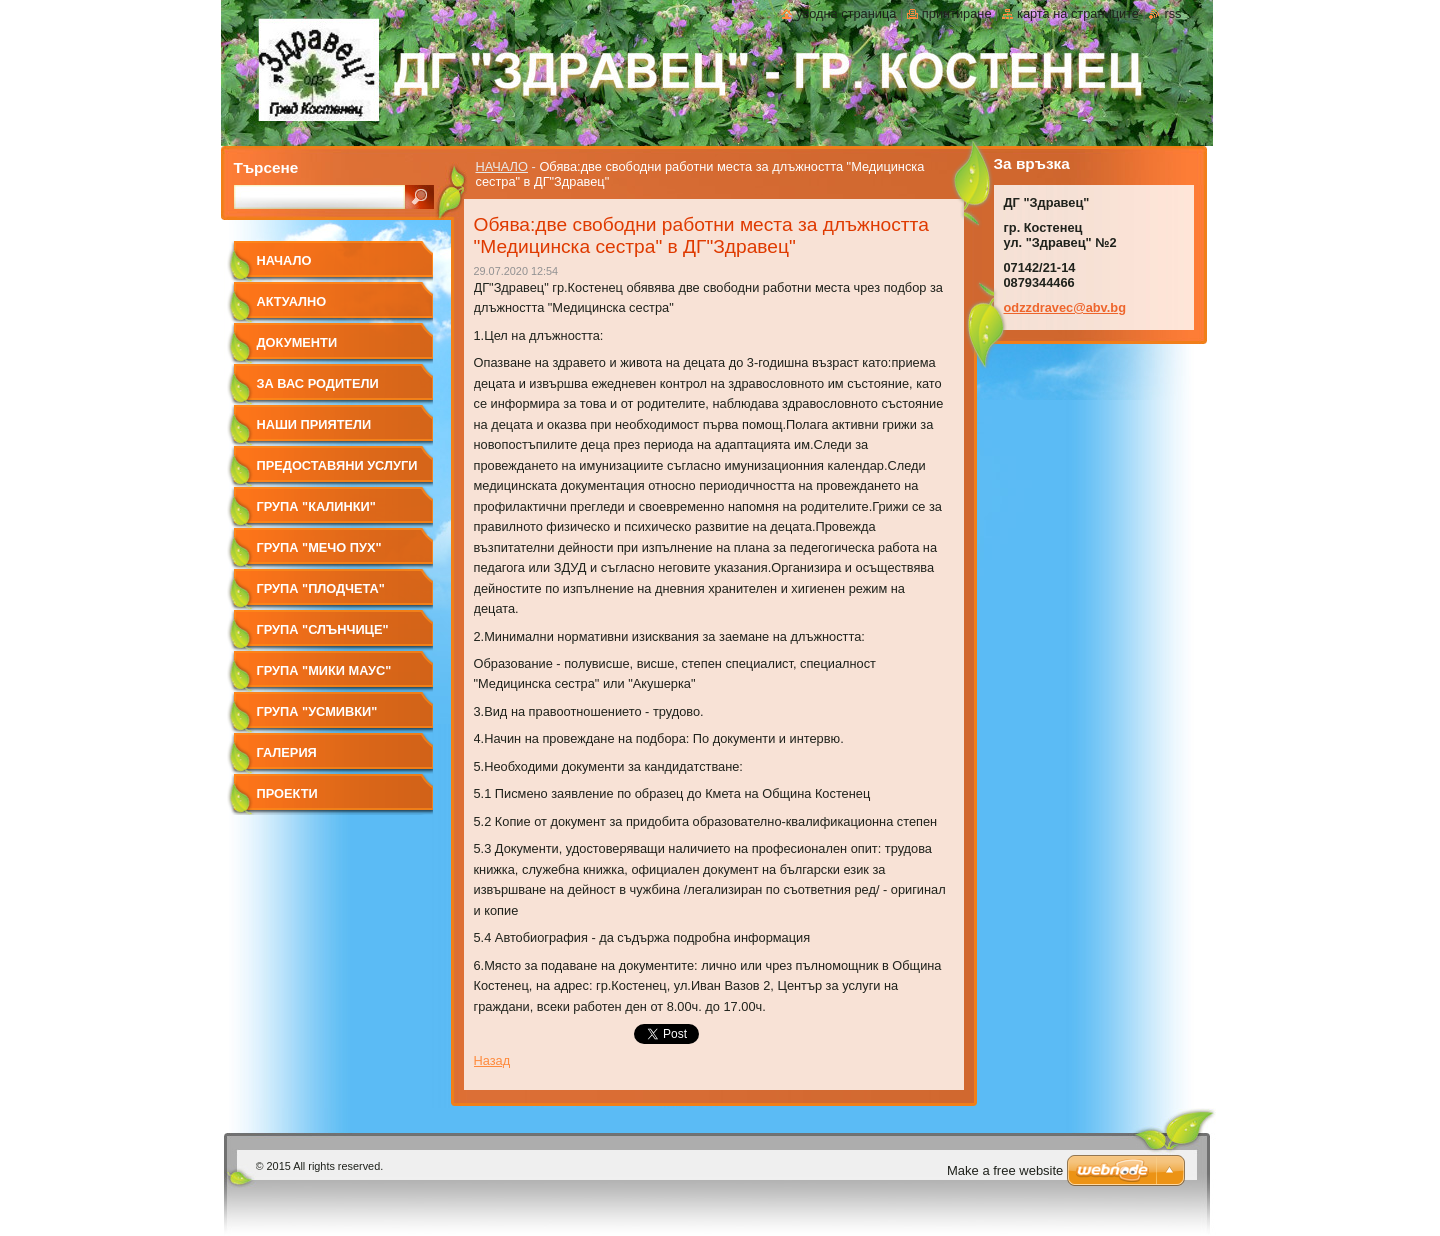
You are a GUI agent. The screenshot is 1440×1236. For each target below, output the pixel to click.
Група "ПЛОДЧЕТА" (321, 588)
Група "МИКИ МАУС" (324, 670)
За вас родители (318, 383)
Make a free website (1005, 1170)
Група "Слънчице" (323, 629)
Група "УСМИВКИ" (317, 711)
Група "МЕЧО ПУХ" (319, 547)
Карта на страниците (1078, 13)
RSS (1172, 13)
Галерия (287, 752)
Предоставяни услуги (337, 465)
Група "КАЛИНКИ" (316, 506)
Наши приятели (314, 424)
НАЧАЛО (502, 166)
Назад (492, 1060)
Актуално (292, 301)
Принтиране (957, 13)
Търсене (266, 167)
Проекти (287, 793)
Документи (297, 342)
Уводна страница (846, 13)
